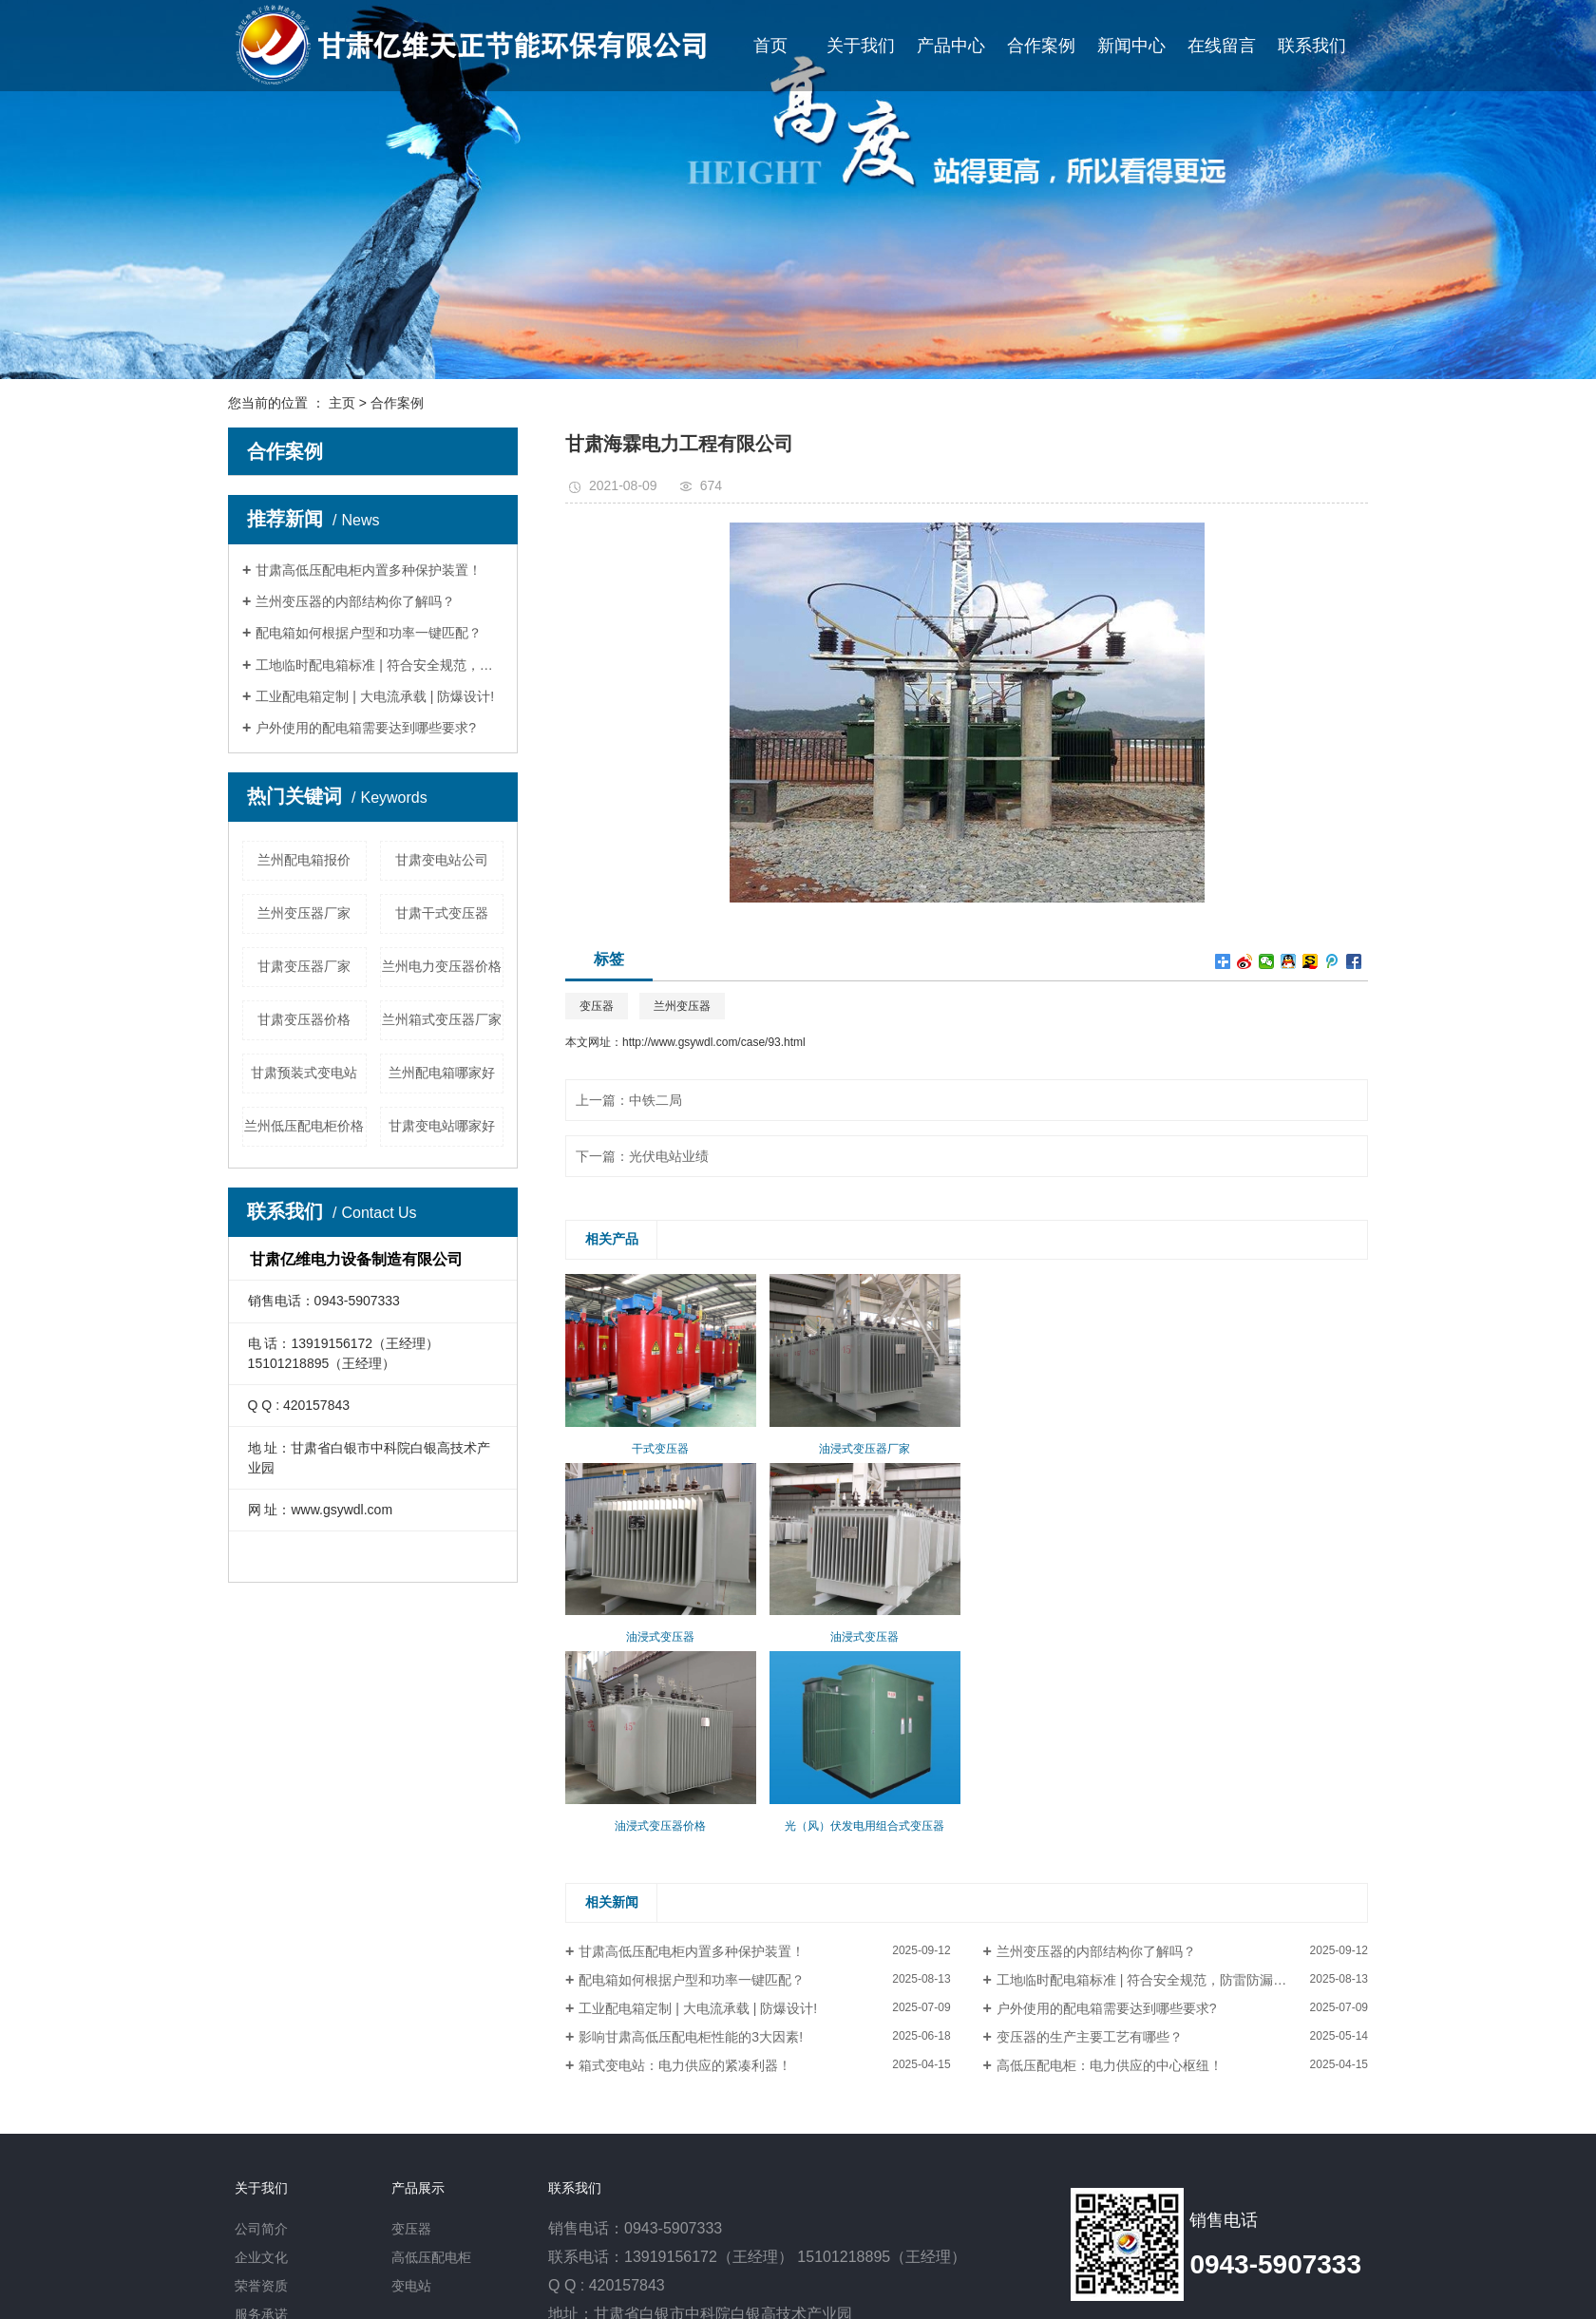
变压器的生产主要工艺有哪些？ (1090, 2036)
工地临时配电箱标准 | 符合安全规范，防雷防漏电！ (380, 665)
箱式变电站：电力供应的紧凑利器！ (685, 2065)
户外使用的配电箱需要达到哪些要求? (366, 727)
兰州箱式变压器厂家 (442, 1019)
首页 (770, 45)
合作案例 (1041, 45)
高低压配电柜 (431, 2257)
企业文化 (261, 2257)
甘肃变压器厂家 (304, 966)
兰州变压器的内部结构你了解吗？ (355, 601)
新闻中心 (1131, 45)
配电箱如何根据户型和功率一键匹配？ (369, 632)
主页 (342, 402)
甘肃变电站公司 (441, 859)
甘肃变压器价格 (304, 1019)
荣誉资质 (261, 2285)
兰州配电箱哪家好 (442, 1072)
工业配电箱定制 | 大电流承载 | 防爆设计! (375, 696)
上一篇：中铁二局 (629, 1100)
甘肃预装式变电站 (304, 1072)
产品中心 (951, 45)
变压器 (597, 1006)
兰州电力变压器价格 (442, 966)
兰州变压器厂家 (304, 913)
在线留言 (1222, 45)
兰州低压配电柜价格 (304, 1125)
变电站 (411, 2285)
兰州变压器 (682, 1006)
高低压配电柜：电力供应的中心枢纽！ (1110, 2065)
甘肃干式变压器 (441, 913)
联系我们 (1312, 45)
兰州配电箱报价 (304, 859)
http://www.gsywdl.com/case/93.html (714, 1042)
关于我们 (860, 45)
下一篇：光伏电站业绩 (642, 1156)
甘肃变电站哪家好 (442, 1125)
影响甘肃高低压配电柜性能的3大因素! (691, 2036)
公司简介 (261, 2228)
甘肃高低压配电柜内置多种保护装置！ (369, 570)
